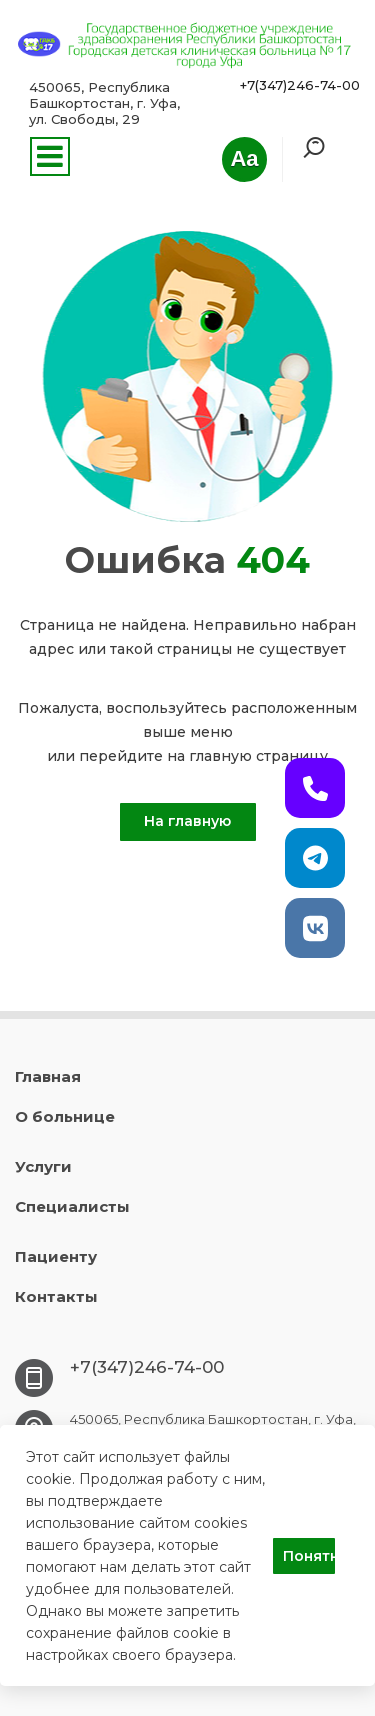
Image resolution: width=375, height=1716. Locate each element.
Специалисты (72, 1206)
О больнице (65, 1116)
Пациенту (56, 1256)
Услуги (43, 1166)
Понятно (309, 1556)
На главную (187, 821)
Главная (48, 1076)
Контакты (56, 1296)
